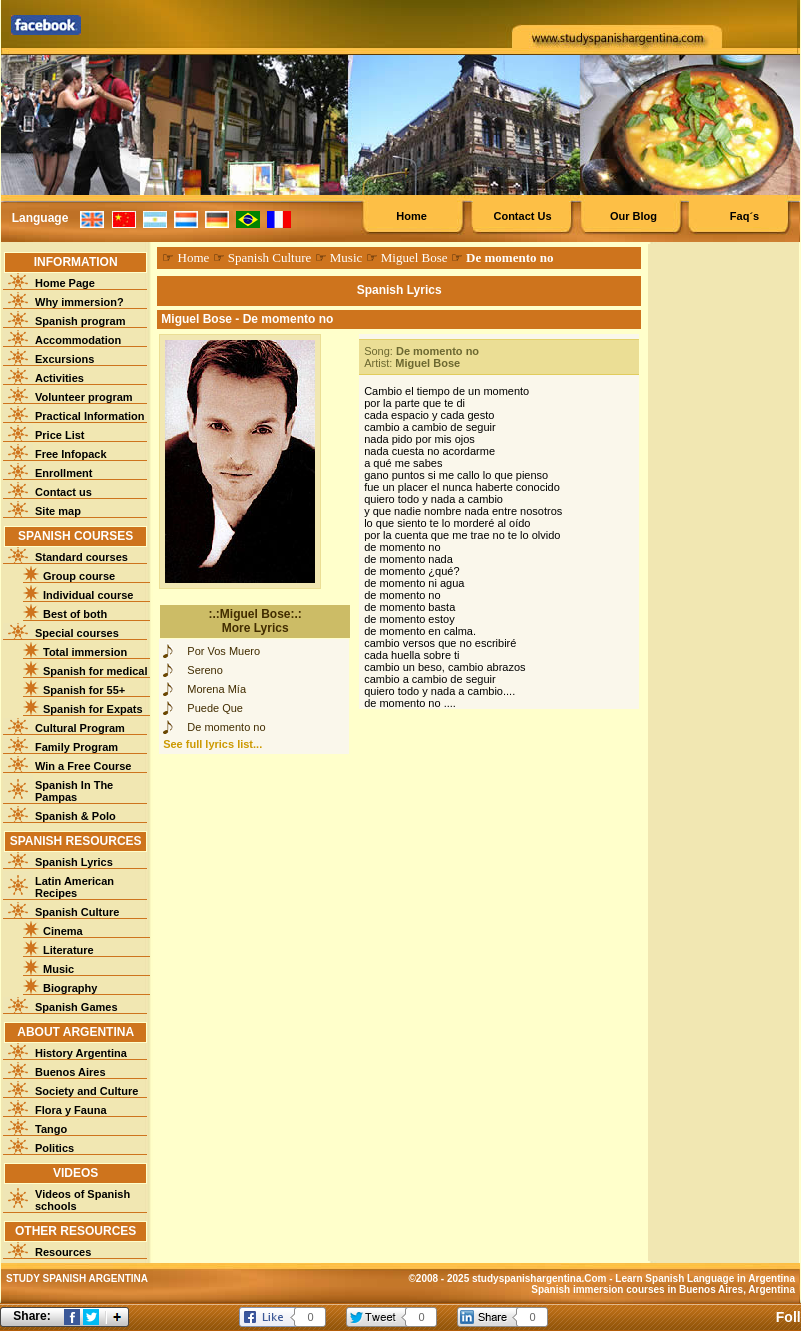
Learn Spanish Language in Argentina (705, 1278)
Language (40, 218)
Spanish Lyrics (74, 862)
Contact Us (522, 216)
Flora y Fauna (71, 1110)
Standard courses (81, 557)
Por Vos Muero (223, 651)
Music (58, 969)
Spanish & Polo (75, 816)
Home (411, 216)
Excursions (64, 359)
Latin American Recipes (74, 887)
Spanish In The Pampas (74, 791)
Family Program (76, 747)
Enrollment (63, 473)
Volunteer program (84, 397)
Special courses (77, 633)
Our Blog (633, 216)
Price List (60, 435)
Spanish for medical (95, 671)
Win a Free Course (83, 766)
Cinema (63, 931)
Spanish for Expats (93, 709)
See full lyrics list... (212, 744)
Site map (58, 511)
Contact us (63, 492)
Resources (63, 1252)
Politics (54, 1148)
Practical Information (89, 416)
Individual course (88, 595)
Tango (51, 1129)
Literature (68, 950)
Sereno (204, 670)
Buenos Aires (70, 1072)
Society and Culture (86, 1091)
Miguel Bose (414, 257)
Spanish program (80, 321)
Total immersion (85, 652)
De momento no (226, 727)
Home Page (65, 283)
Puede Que (215, 708)
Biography (70, 988)
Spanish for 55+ (84, 690)
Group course (79, 576)
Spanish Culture (77, 912)
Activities (59, 378)
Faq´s (744, 216)
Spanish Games (76, 1007)
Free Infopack (71, 454)
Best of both (75, 614)
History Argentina (81, 1053)
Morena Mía (216, 689)
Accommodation (78, 340)
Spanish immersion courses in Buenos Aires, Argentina (663, 1289)
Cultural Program (80, 728)
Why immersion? (79, 302)
